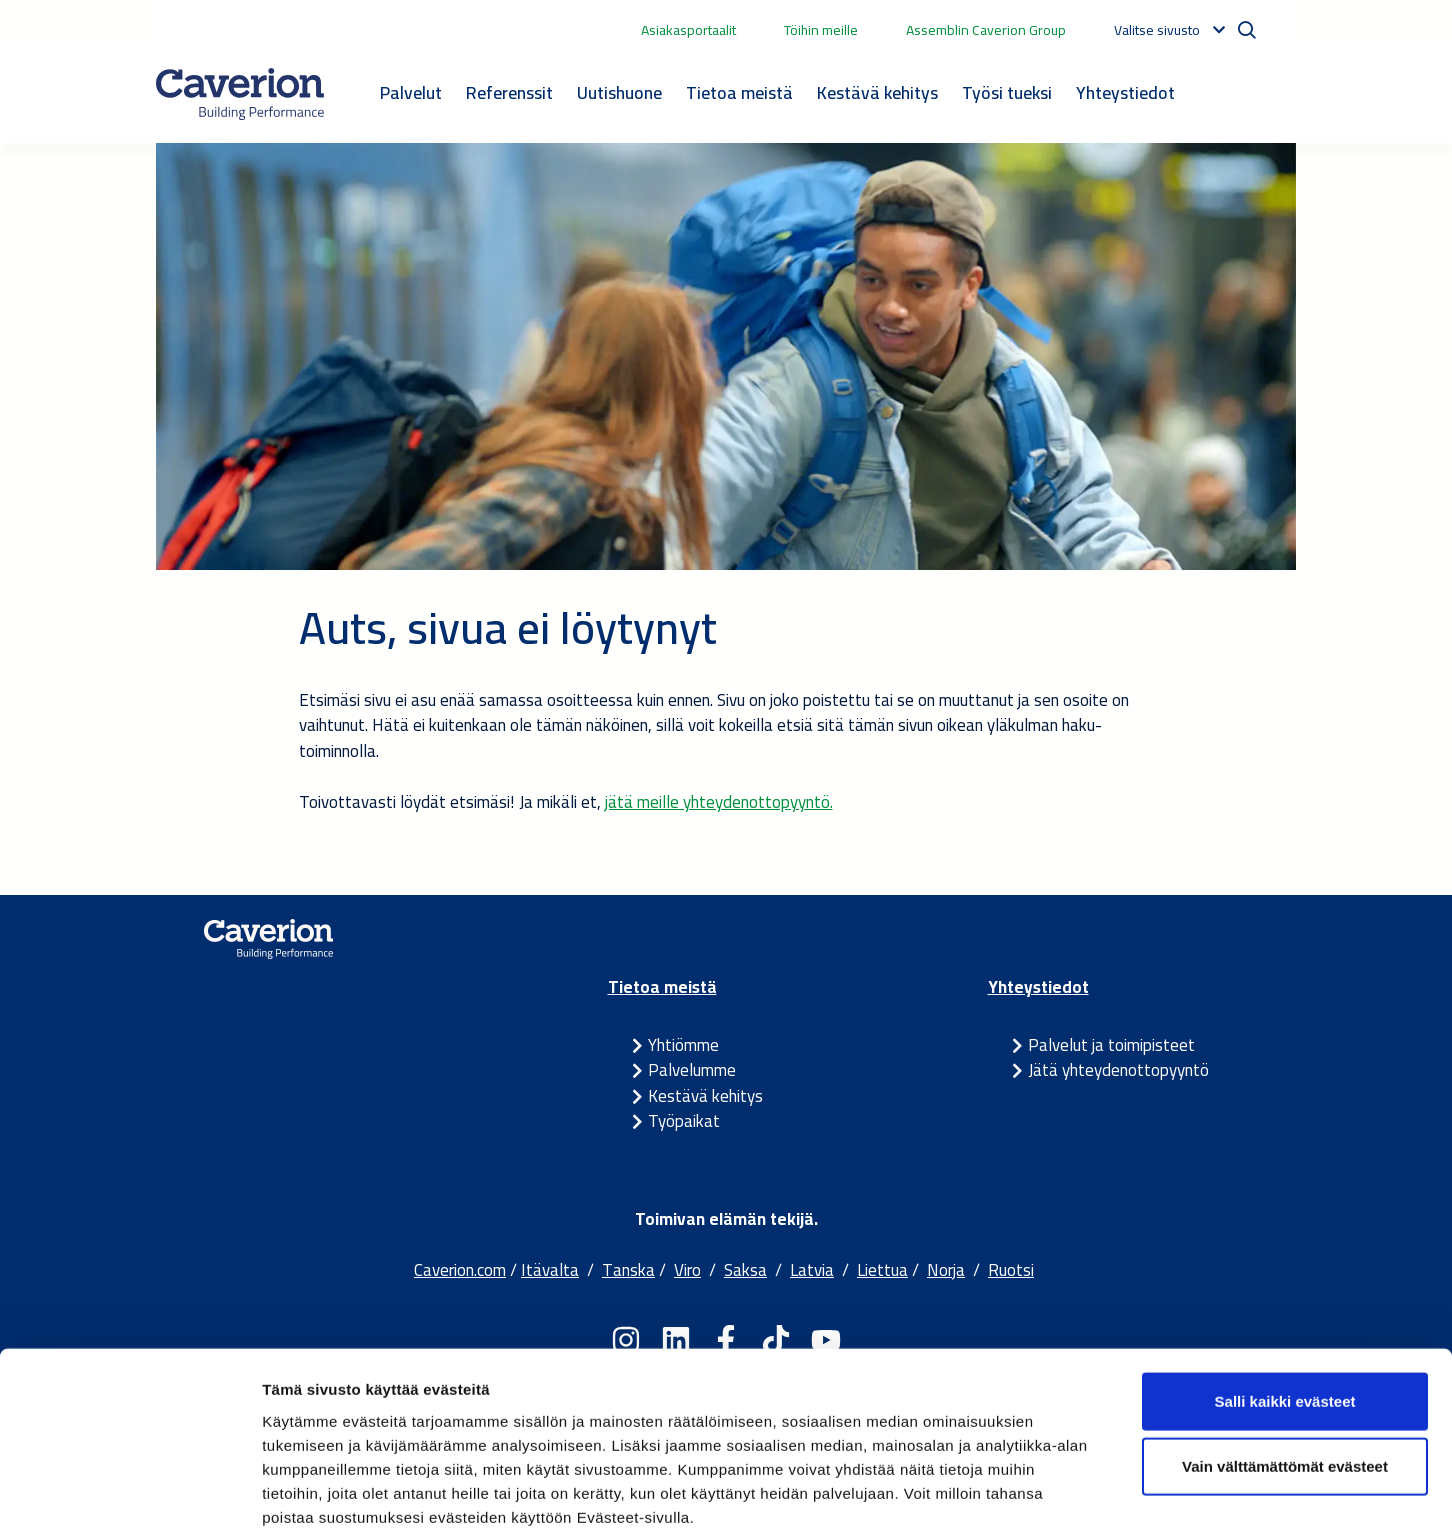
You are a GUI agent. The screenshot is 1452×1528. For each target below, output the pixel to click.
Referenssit (509, 92)
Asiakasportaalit (688, 30)
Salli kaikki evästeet (1285, 1291)
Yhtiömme (683, 1045)
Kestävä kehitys (877, 92)
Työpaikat (684, 1121)
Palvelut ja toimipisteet (1111, 1045)
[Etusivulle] (240, 94)
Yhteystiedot (1125, 92)
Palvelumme (692, 1070)
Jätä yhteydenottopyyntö (1118, 1070)
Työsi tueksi (1007, 92)
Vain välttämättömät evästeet (1285, 1357)
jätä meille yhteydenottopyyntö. (719, 802)
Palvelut (411, 92)
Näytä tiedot (1069, 1488)
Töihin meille (821, 30)
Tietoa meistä (739, 92)
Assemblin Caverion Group (986, 30)
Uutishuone (619, 92)
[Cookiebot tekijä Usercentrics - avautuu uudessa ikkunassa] (129, 1489)
